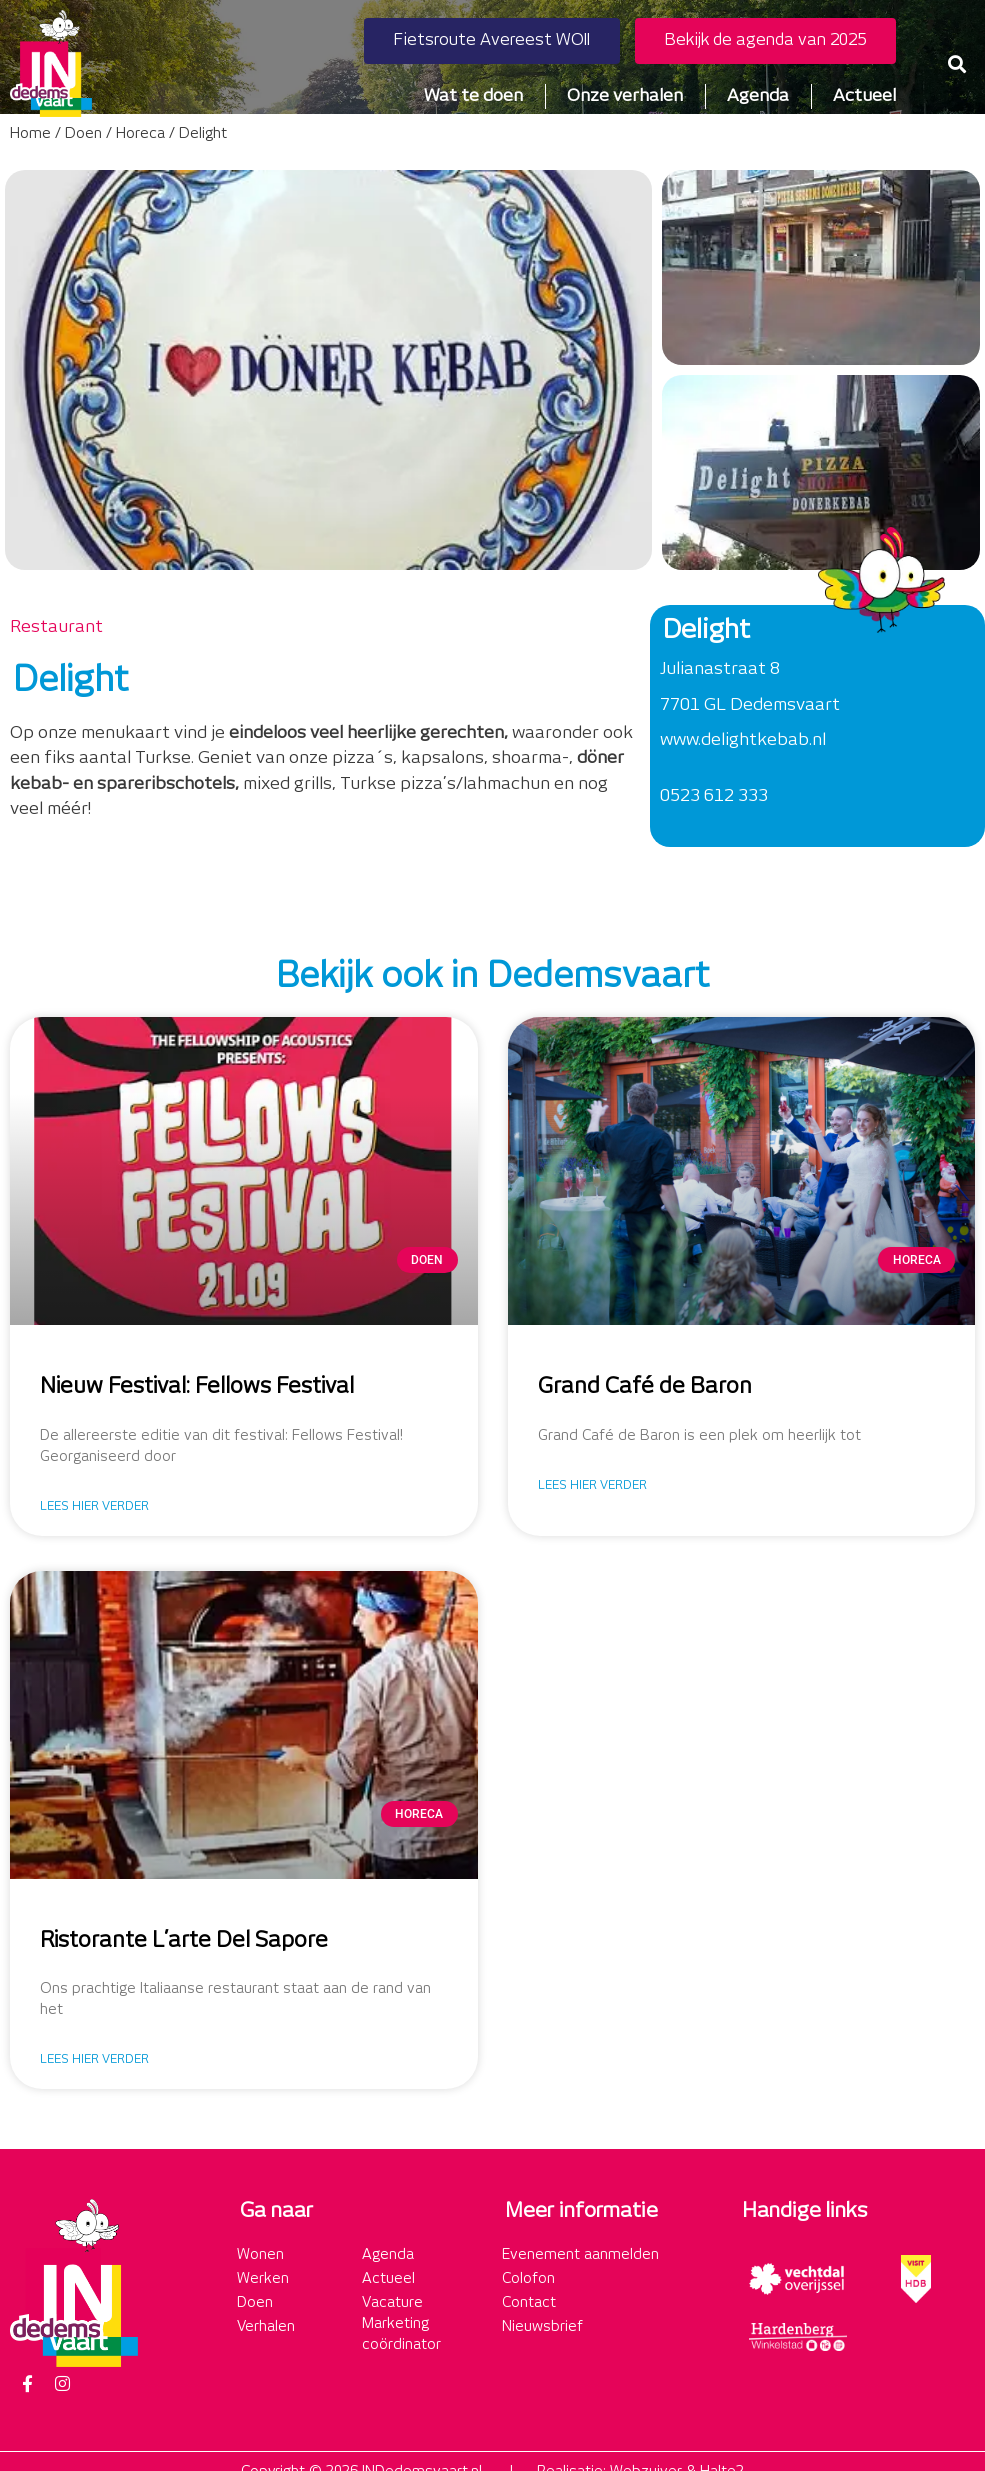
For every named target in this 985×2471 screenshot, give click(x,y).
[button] (957, 63)
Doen (83, 134)
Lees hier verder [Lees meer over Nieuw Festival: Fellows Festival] (94, 1506)
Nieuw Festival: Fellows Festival (197, 1387)
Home (30, 134)
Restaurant (56, 627)
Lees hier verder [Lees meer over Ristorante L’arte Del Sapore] (94, 2059)
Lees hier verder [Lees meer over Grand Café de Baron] (592, 1485)
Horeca (140, 134)
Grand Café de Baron (645, 1387)
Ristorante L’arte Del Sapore (184, 1941)
